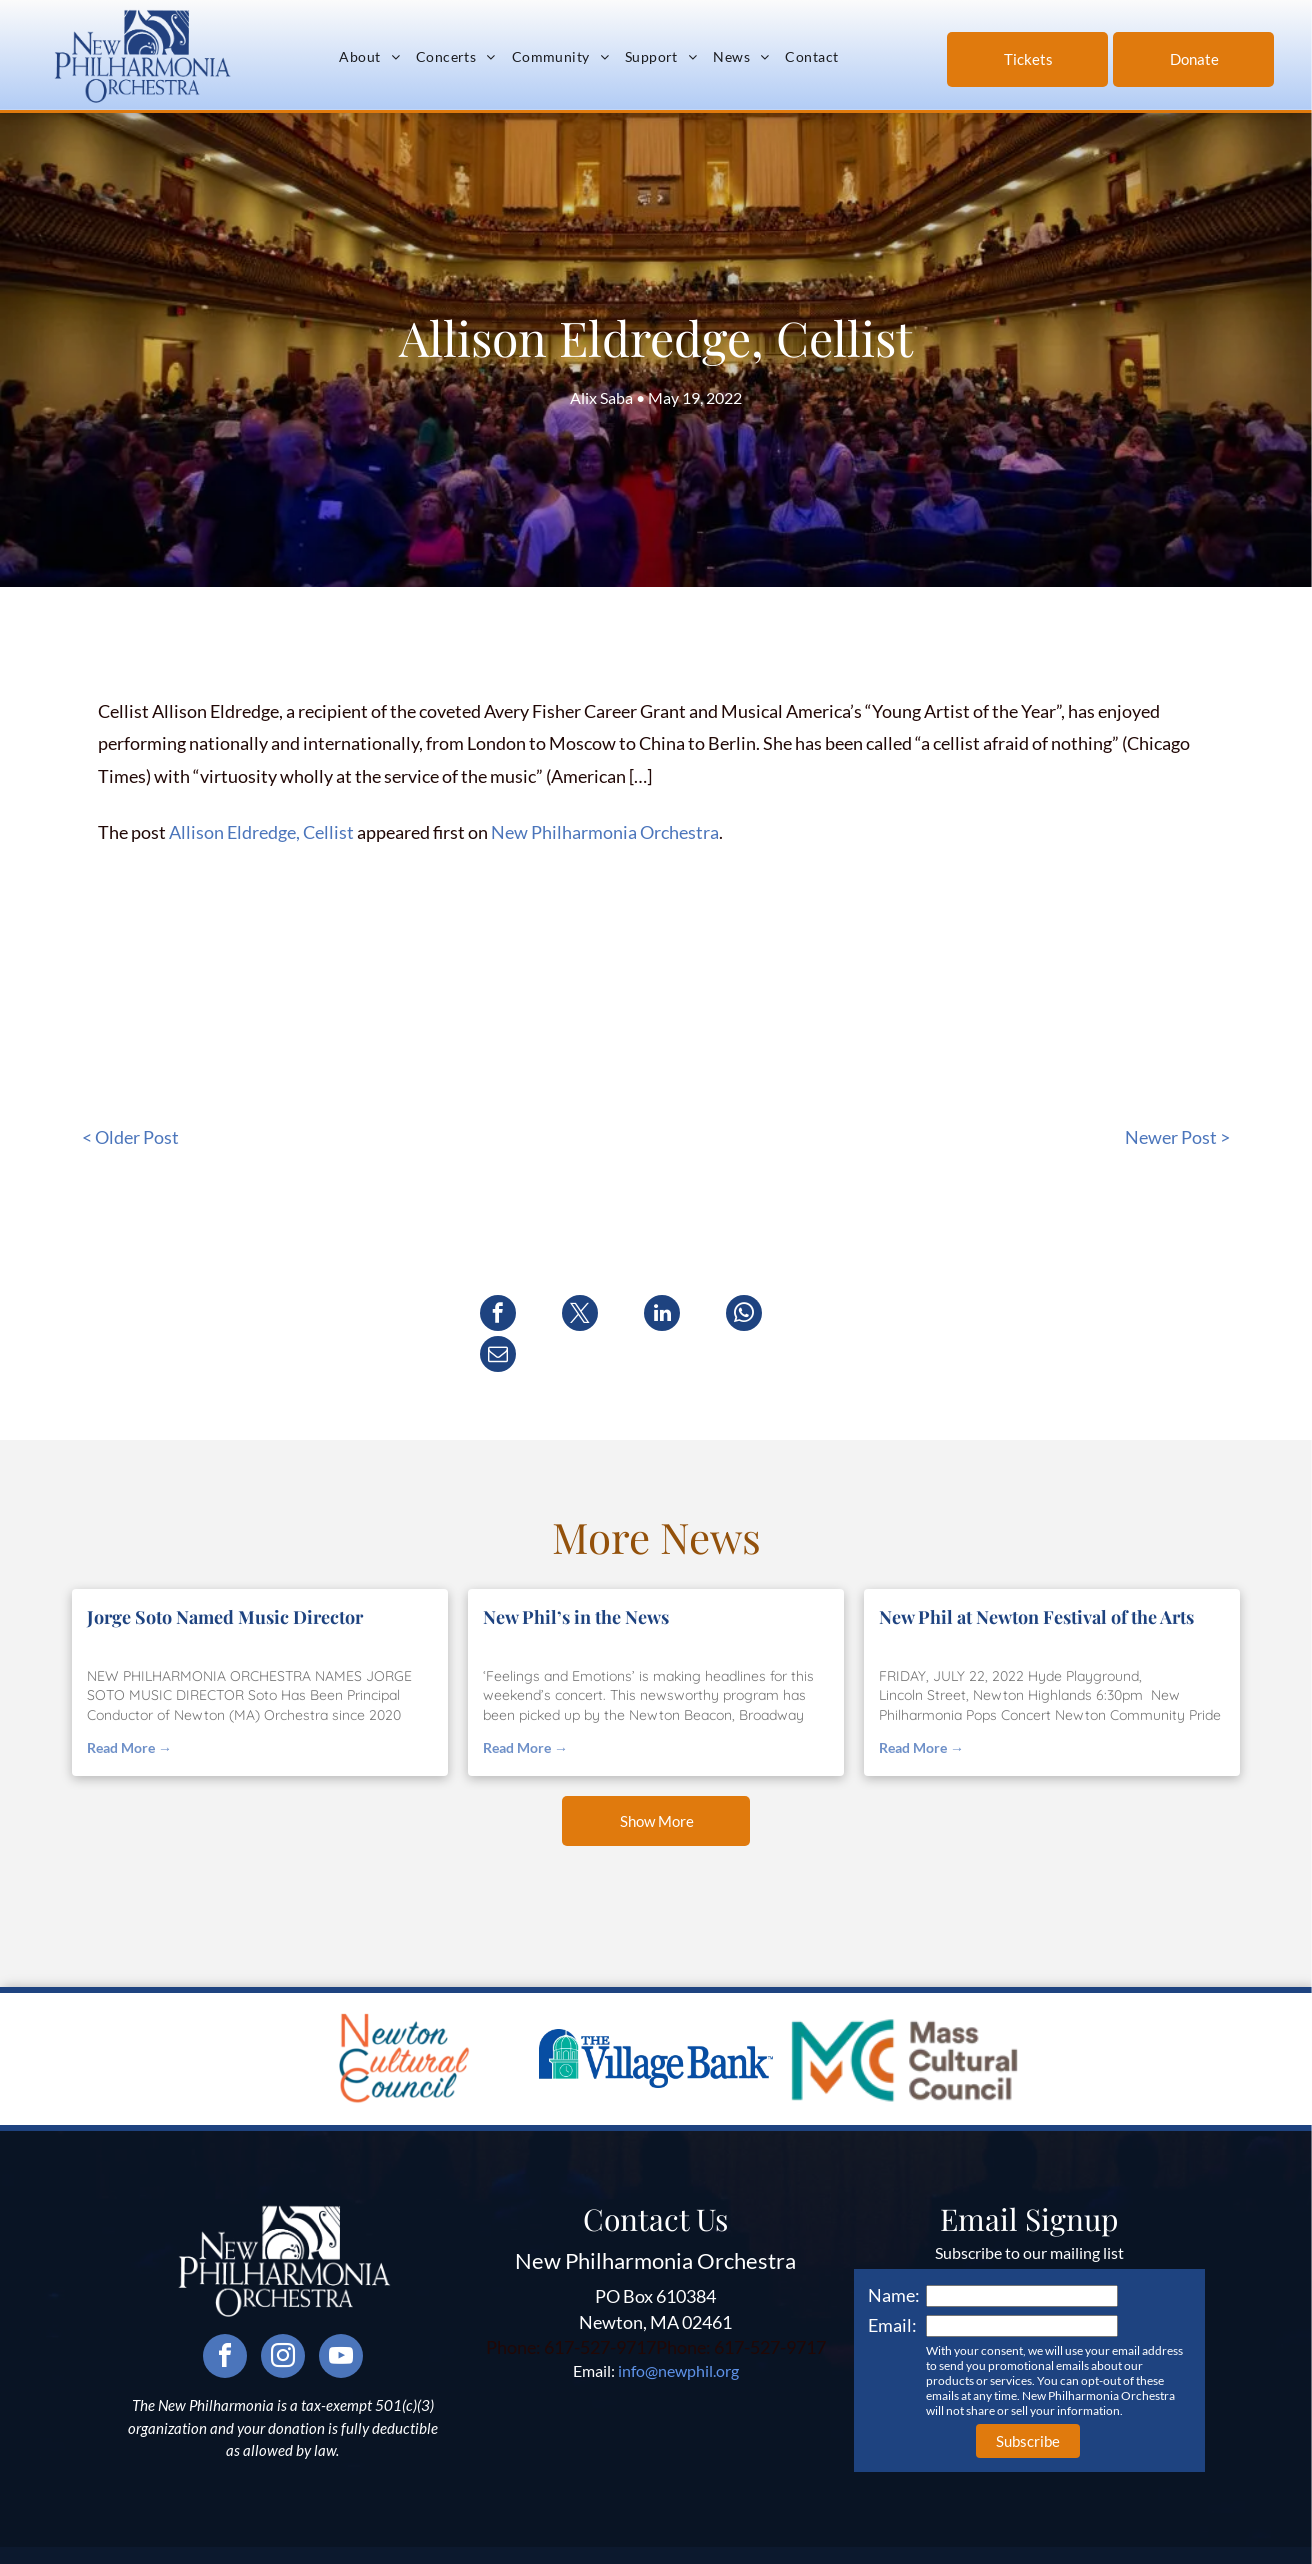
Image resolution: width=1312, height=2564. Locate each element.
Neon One (935, 2544)
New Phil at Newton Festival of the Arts (1036, 1576)
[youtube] (341, 2317)
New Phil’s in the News (576, 1576)
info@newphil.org (678, 2329)
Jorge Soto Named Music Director (225, 1576)
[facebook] (225, 2317)
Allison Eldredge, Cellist (261, 832)
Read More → (129, 1706)
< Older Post (130, 1137)
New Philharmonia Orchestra (605, 832)
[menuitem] (369, 57)
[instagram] (283, 2317)
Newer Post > (1177, 1137)
